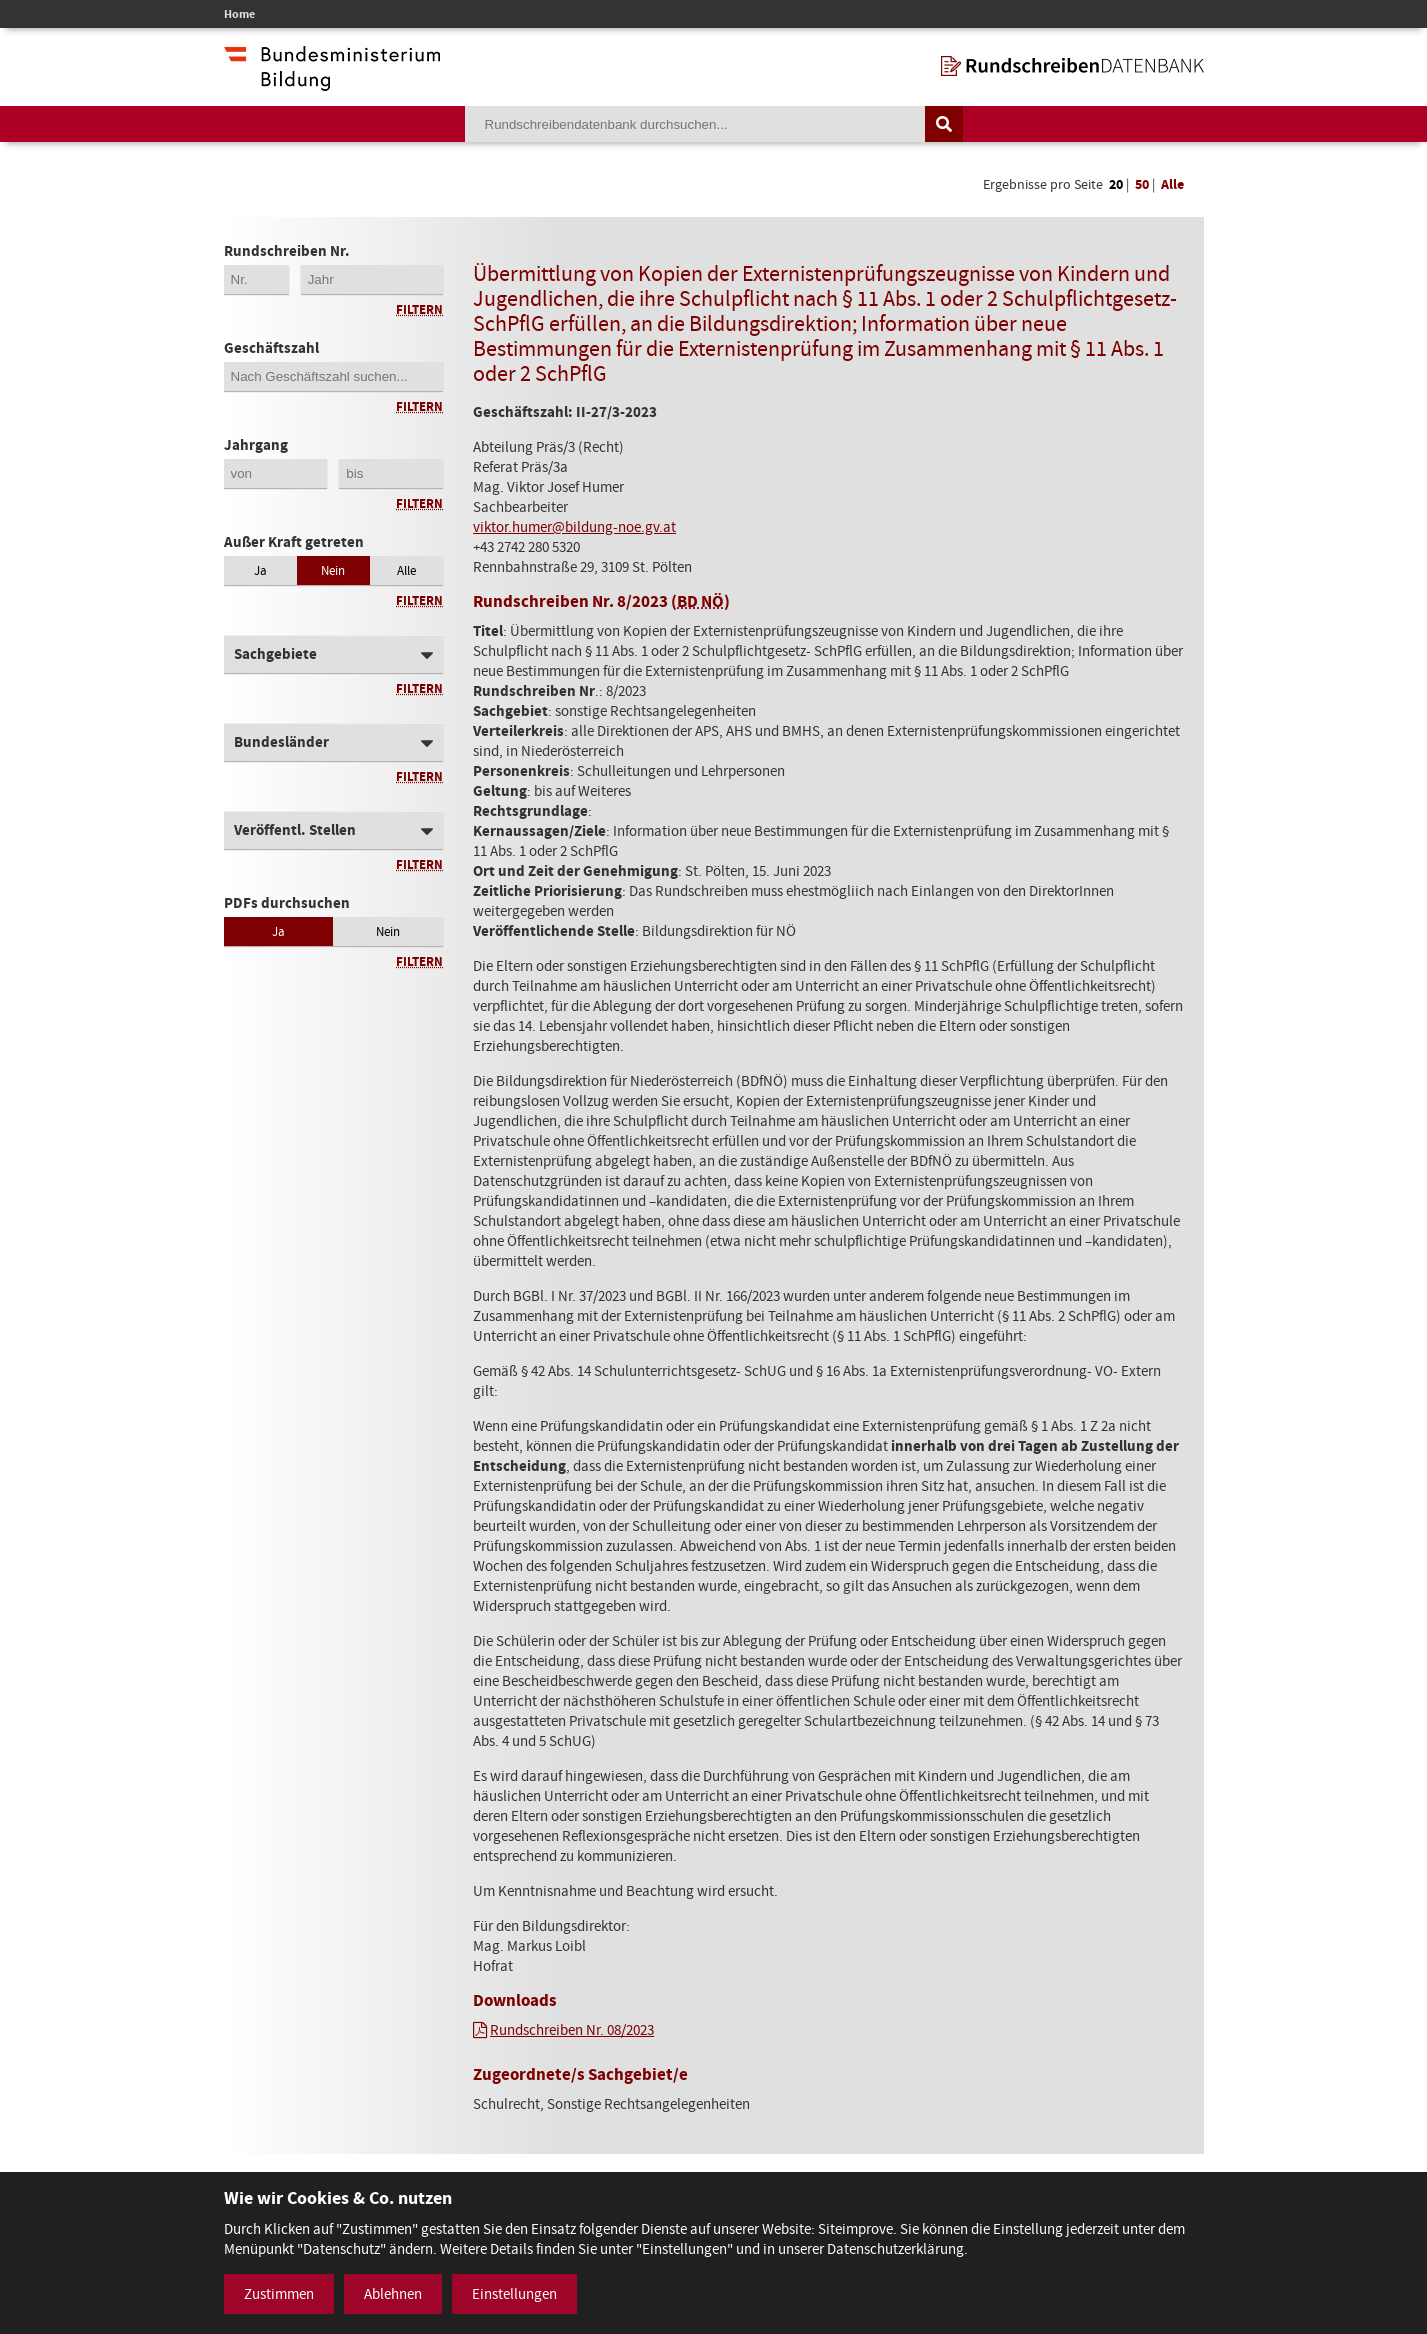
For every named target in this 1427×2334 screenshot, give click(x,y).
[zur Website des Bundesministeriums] (332, 81)
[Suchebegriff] (695, 124)
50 (1142, 184)
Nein (333, 570)
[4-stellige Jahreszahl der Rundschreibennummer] (372, 279)
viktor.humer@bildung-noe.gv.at (574, 527)
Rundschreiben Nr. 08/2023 (572, 2030)
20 (1116, 184)
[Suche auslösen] (944, 124)
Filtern (419, 309)
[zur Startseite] (1072, 66)
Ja (260, 570)
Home (239, 14)
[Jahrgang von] (276, 473)
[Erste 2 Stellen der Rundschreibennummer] (256, 279)
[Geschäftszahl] (334, 376)
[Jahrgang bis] (391, 473)
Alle (1172, 184)
